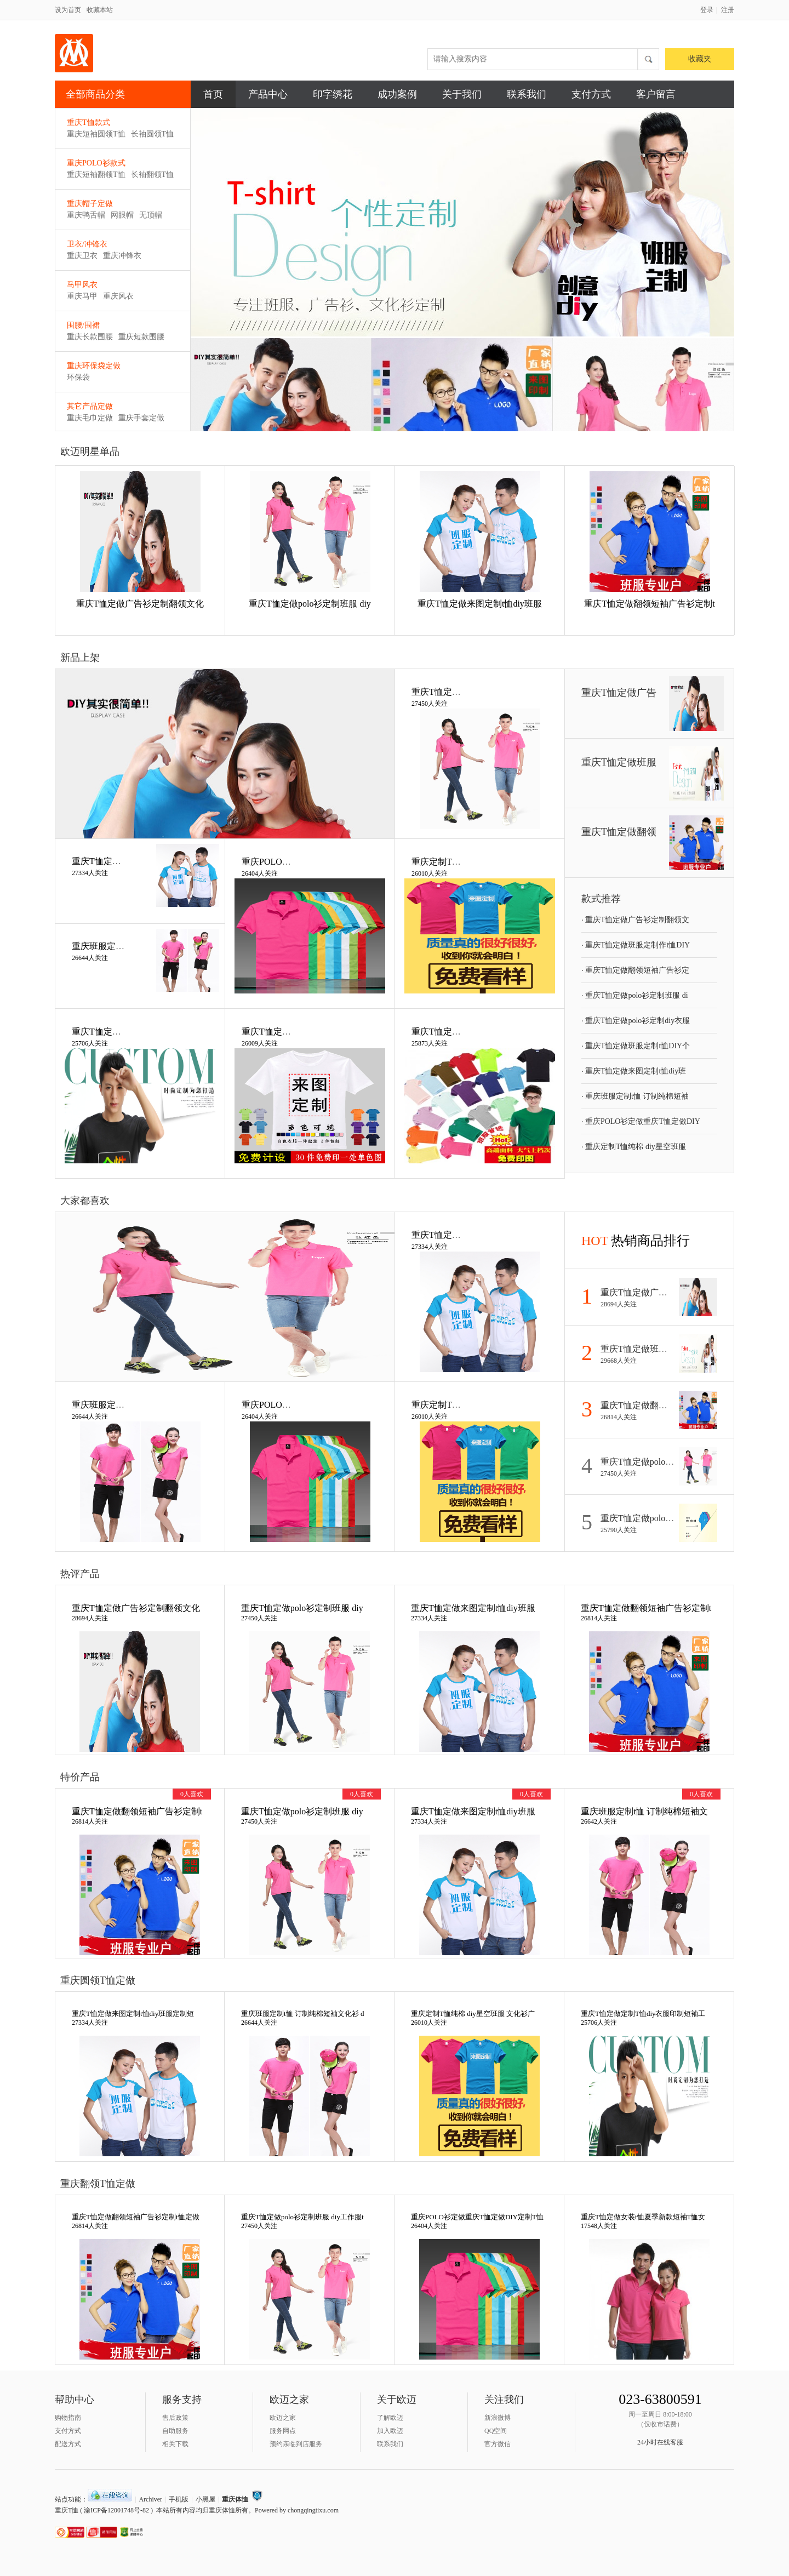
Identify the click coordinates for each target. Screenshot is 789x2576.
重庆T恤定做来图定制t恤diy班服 (480, 603)
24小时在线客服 (660, 2442)
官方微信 (497, 2444)
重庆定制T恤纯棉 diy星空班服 (633, 1146)
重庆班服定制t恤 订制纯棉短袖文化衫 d (302, 2013)
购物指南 (68, 2417)
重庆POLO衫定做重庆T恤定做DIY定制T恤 (477, 2217)
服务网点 (283, 2431)
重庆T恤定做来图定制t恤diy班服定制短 (133, 2013)
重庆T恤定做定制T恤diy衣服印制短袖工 (643, 2013)
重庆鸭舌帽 (86, 215)
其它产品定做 (90, 406)
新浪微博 (497, 2417)
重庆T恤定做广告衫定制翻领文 (635, 919)
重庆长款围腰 (90, 337)
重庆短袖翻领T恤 (96, 174)
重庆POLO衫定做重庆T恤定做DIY (640, 1121)
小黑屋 (205, 2499)
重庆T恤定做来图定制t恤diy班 (633, 1070)
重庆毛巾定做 (90, 418)
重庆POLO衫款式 (96, 163)
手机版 (178, 2499)
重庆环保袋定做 (94, 366)
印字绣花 (332, 94)
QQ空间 (495, 2431)
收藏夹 (699, 59)
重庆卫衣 (82, 256)
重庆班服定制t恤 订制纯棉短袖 (635, 1096)
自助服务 (175, 2431)
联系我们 (526, 94)
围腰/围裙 (83, 325)
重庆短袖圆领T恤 (96, 134)
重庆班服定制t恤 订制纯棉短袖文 (644, 1811)
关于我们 (462, 94)
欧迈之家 (283, 2417)
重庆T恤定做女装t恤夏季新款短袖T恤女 (643, 2217)
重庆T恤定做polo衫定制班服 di (634, 995)
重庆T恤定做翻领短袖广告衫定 (635, 970)
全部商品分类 (125, 95)
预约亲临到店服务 (296, 2444)
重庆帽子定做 (90, 203)
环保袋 (78, 377)
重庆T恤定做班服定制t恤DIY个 (635, 1045)
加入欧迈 (390, 2431)
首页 (213, 94)
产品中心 (268, 94)
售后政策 (175, 2417)
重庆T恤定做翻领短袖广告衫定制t (649, 603)
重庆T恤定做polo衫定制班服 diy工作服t (302, 2217)
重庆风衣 (118, 296)
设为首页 (68, 10)
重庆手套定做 (141, 418)
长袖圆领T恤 (152, 134)
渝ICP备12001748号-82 (116, 2510)
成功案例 (397, 94)
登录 (706, 10)
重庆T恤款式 (88, 122)
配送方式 (68, 2444)
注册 (727, 10)
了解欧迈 (390, 2417)
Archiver (150, 2499)
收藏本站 (100, 10)
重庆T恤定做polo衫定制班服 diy (310, 603)
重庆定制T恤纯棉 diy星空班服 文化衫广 (473, 2013)
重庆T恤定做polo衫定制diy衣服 (635, 1020)
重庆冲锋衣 (122, 256)
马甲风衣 (82, 285)
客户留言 (656, 94)
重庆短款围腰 (141, 337)
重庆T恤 (66, 2510)
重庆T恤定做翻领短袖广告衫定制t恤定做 (135, 2217)
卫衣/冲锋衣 (87, 244)
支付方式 (591, 94)
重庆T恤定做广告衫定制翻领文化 (140, 603)
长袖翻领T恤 (152, 174)
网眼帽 (122, 215)
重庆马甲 (82, 296)
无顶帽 (150, 215)
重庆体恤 (235, 2499)
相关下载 (175, 2444)
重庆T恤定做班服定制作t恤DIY (635, 944)
